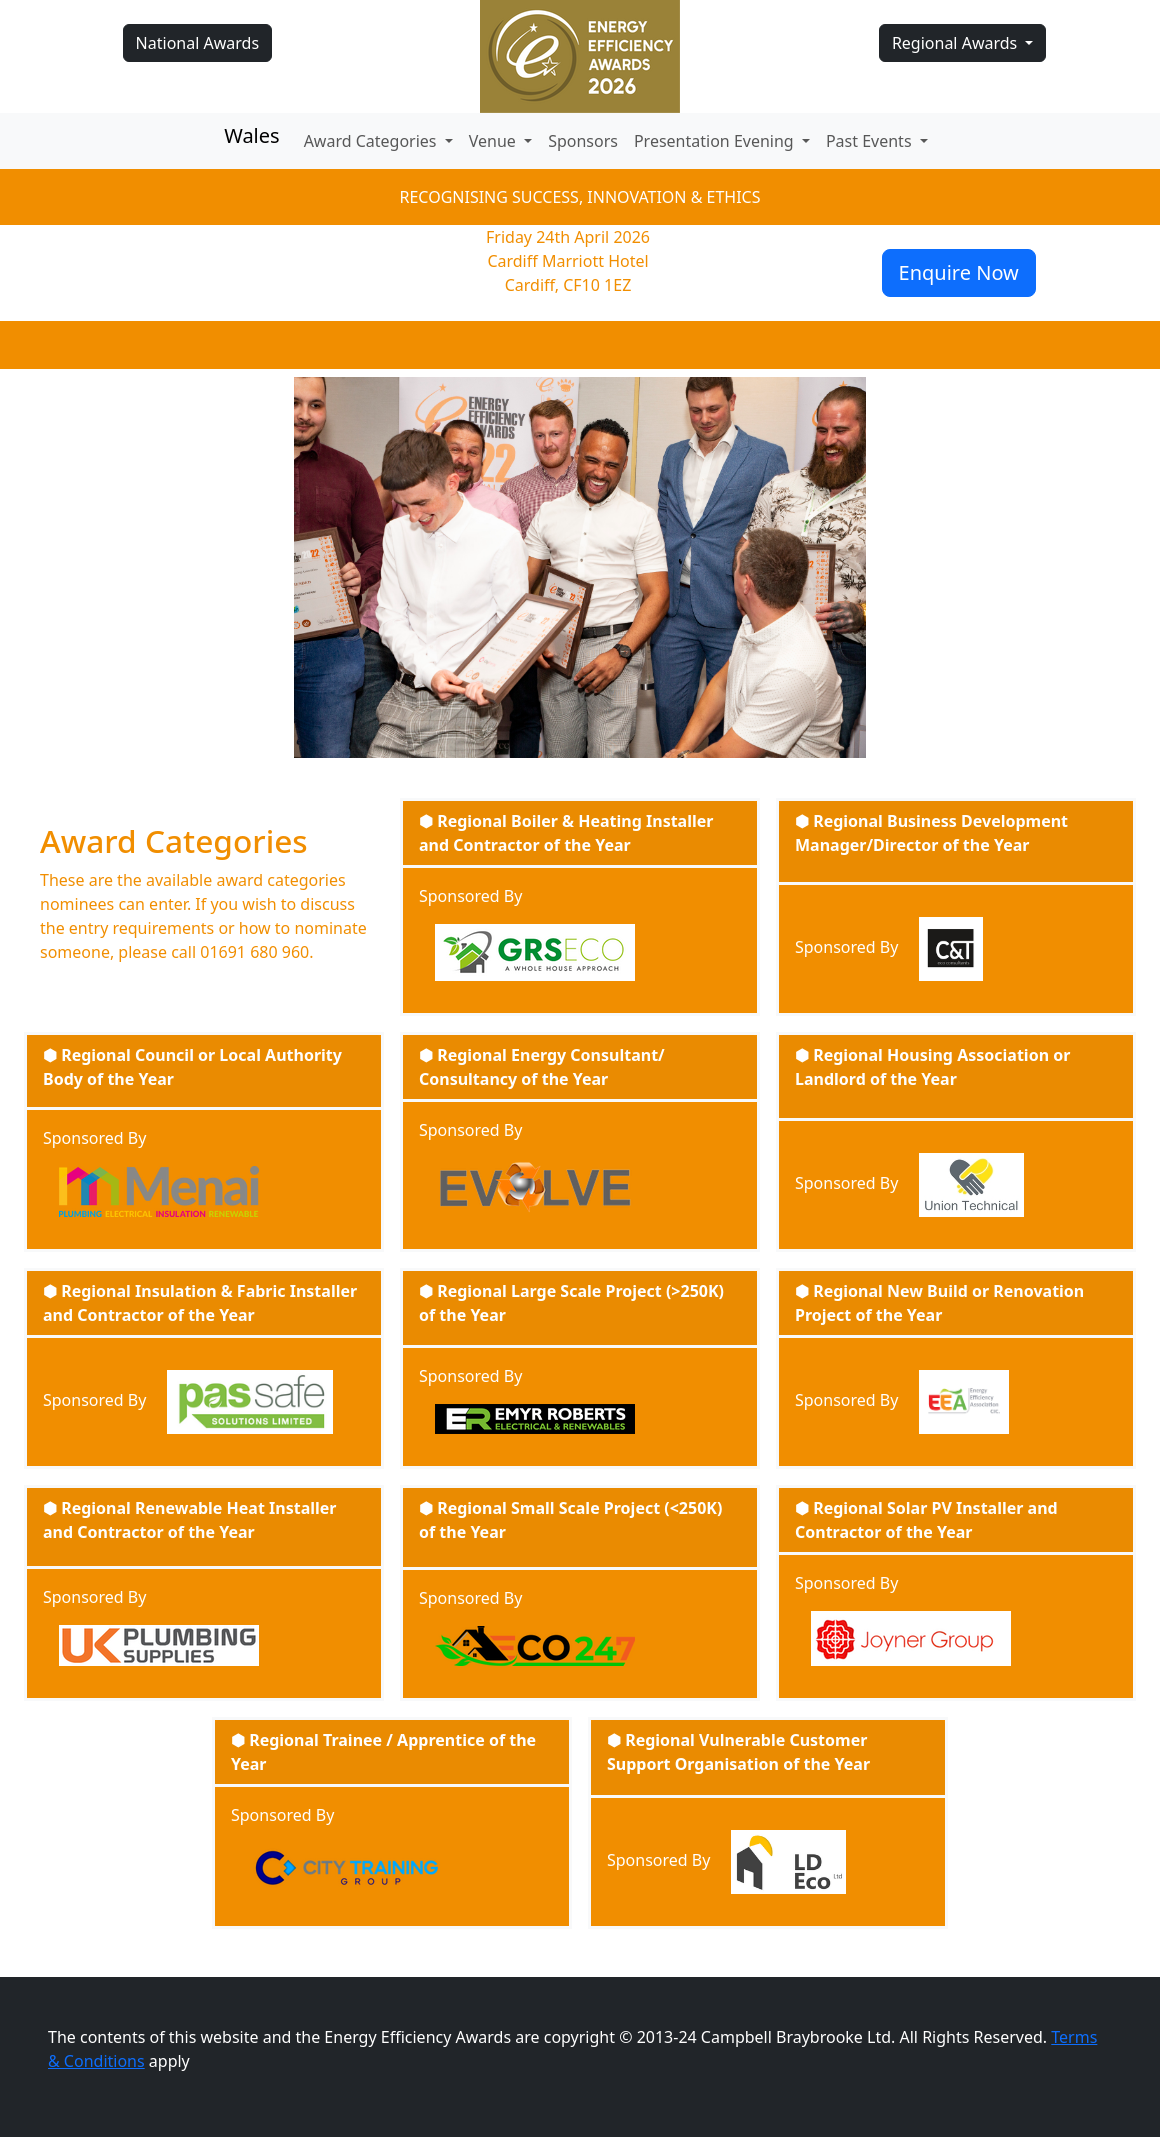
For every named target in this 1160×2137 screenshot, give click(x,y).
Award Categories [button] (372, 141)
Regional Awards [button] (957, 43)
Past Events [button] (871, 141)
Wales (251, 135)
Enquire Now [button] (959, 272)
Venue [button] (494, 141)
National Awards (197, 43)
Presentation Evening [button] (716, 141)
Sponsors (583, 141)
